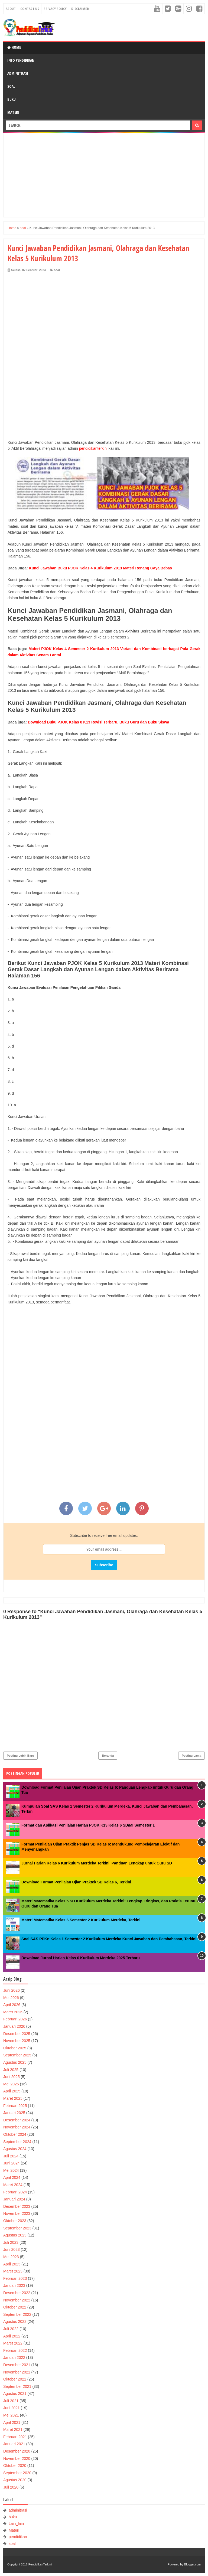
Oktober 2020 (14, 2465)
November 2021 (16, 2372)
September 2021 (17, 2386)
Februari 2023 (15, 2278)
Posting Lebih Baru (20, 1755)
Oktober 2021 (14, 2379)
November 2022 (16, 2300)
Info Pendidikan (20, 60)
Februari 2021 (15, 2437)
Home (14, 47)
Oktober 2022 (14, 2307)
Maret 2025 (12, 2098)
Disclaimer (80, 8)
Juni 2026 (11, 1990)
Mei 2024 (11, 2170)
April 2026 (11, 2005)
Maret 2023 (12, 2271)
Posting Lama (191, 1755)
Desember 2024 (16, 2120)
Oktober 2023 (14, 2221)
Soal (11, 86)
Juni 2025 (11, 2077)
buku (13, 2517)
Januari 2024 (14, 2199)
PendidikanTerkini (40, 2564)
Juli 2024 (10, 2156)
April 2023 (11, 2264)
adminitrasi (18, 2510)
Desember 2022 (16, 2293)
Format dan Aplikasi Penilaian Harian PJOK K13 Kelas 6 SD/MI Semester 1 (88, 1825)
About (11, 8)
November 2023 (16, 2213)
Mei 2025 (11, 2084)
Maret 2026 (12, 2012)
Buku (11, 99)
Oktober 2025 (14, 2048)
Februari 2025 (15, 2106)
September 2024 (17, 2142)
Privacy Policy (55, 8)
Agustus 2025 (15, 2062)
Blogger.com (192, 2564)
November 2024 (16, 2127)
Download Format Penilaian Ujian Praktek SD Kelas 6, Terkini (76, 1882)
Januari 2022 (14, 2357)
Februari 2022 (15, 2350)
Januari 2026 (14, 2026)
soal (57, 270)
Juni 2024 (11, 2163)
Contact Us (29, 8)
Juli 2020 (10, 2487)
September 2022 (17, 2314)
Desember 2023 (16, 2206)
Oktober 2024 (14, 2134)
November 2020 (16, 2458)
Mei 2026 (11, 1997)
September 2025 (17, 2055)
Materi (13, 112)
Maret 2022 (12, 2343)
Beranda (108, 1755)
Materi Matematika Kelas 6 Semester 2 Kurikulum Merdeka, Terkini (80, 1920)
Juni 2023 (11, 2249)
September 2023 (17, 2228)
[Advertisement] (104, 175)
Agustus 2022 (15, 2321)
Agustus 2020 (15, 2480)
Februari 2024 (15, 2192)
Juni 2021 (11, 2408)
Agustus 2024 (15, 2149)
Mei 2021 (11, 2415)
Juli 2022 (10, 2329)
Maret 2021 (12, 2429)
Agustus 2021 (15, 2393)
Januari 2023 (14, 2285)
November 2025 (16, 2041)
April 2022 (11, 2336)
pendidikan (18, 2537)
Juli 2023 (10, 2242)
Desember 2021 (16, 2365)
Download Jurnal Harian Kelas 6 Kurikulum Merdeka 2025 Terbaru (80, 1958)
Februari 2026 (15, 2019)
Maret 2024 (12, 2185)
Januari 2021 (14, 2444)
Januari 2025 (14, 2113)
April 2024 (11, 2177)
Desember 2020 (16, 2451)
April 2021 (11, 2422)
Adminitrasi (17, 73)
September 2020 (17, 2473)
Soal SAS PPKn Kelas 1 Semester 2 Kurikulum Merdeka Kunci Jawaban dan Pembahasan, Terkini (108, 1939)
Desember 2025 (16, 2034)
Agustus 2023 (15, 2235)
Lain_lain (16, 2523)
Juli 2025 (10, 2070)
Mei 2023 (11, 2257)
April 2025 (11, 2091)
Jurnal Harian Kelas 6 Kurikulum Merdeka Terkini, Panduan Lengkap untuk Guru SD (96, 1863)
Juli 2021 (10, 2401)
